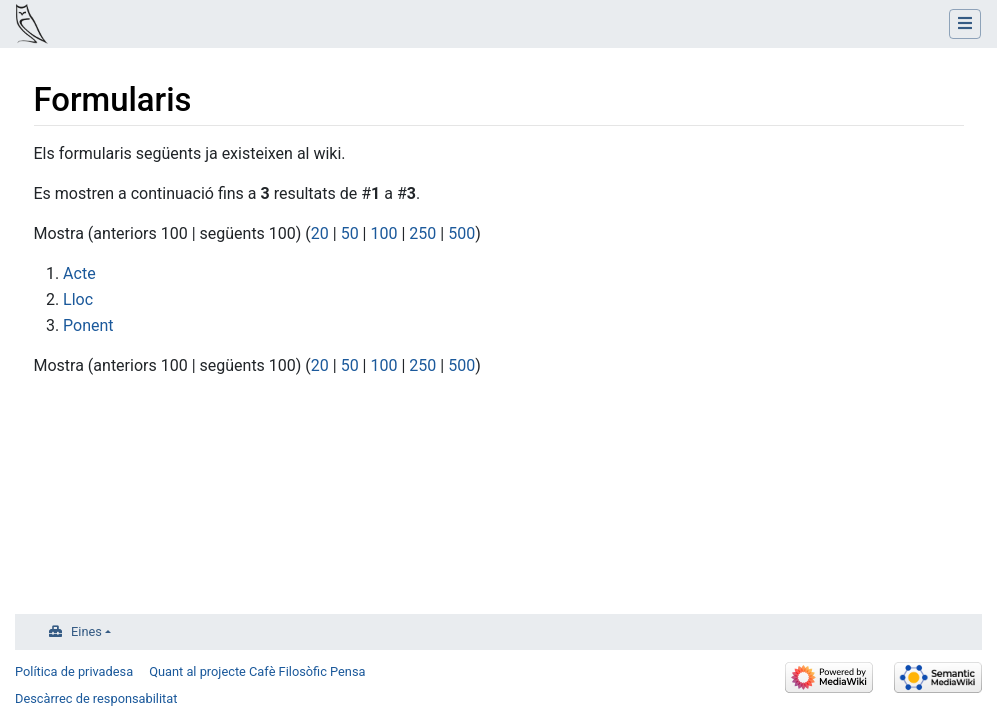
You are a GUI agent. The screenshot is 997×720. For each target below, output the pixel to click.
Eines (86, 631)
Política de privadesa (74, 671)
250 (422, 233)
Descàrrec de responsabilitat (96, 698)
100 (383, 233)
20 (320, 233)
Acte (79, 273)
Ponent (88, 325)
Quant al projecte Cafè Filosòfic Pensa (257, 671)
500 (461, 233)
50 (350, 233)
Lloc (78, 299)
